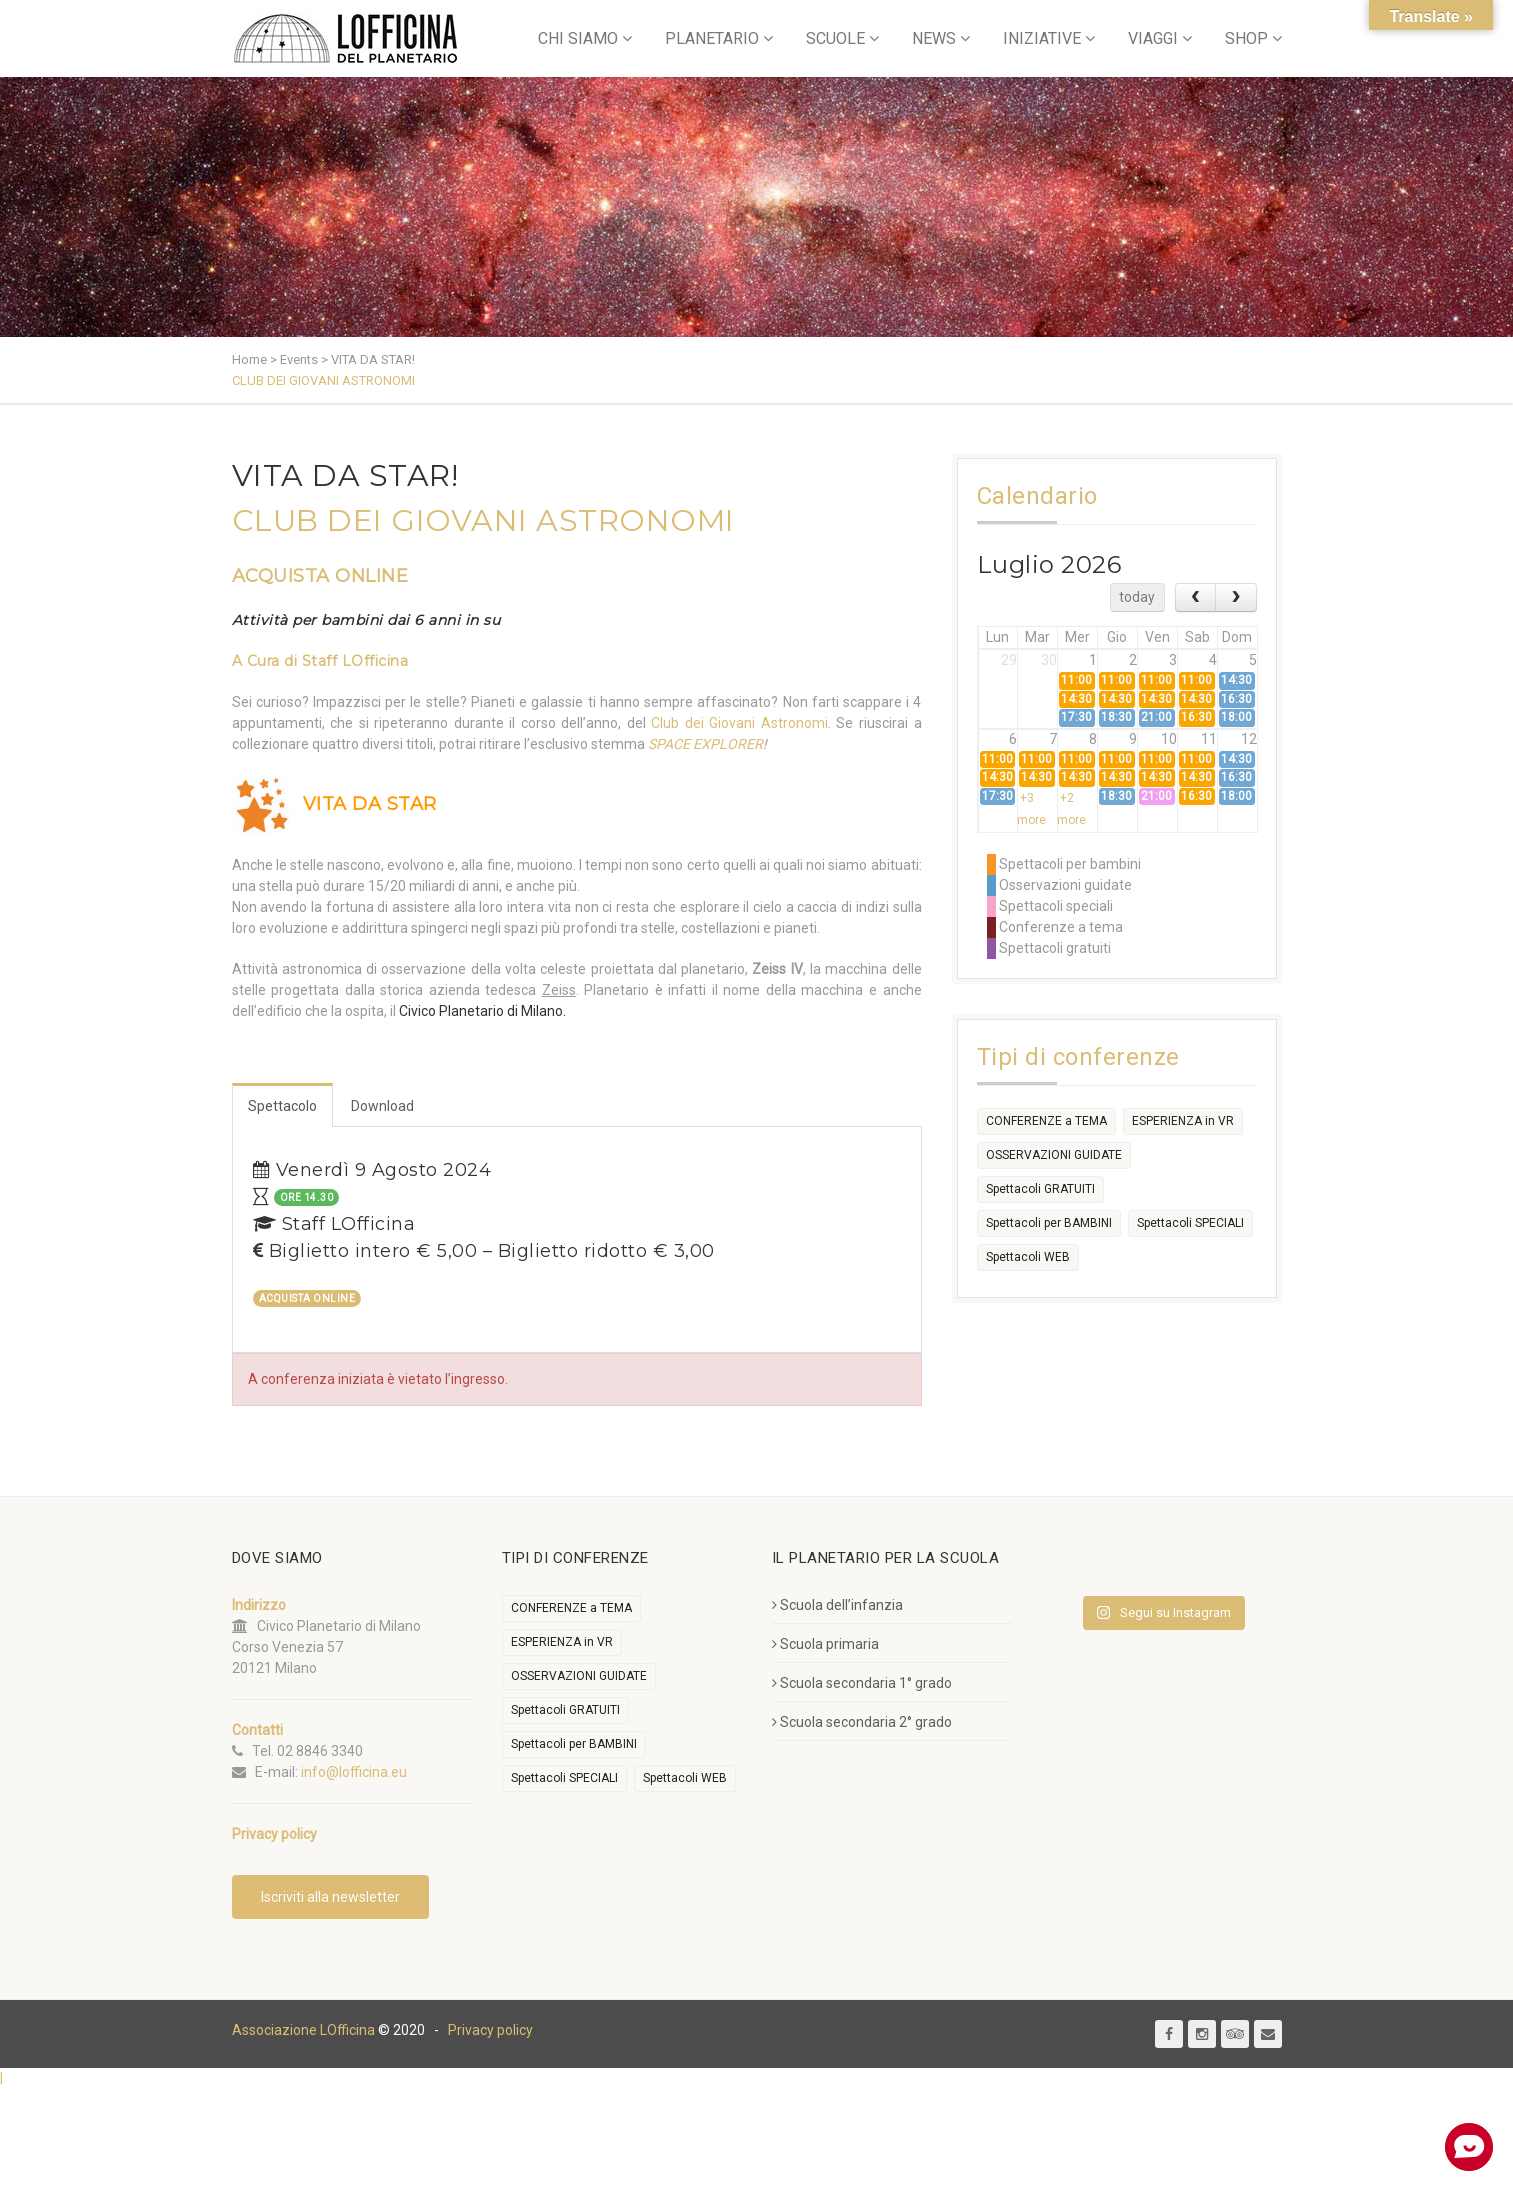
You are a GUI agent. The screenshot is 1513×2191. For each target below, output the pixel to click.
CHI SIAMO (578, 38)
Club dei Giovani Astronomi (739, 723)
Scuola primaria (825, 1644)
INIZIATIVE (1042, 38)
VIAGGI (1153, 38)
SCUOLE (835, 38)
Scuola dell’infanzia (837, 1605)
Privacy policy (490, 2030)
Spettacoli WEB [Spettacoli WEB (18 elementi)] (1028, 1257)
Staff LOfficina (355, 661)
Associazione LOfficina (303, 2030)
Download (382, 1106)
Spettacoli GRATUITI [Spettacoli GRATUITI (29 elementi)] (1040, 1189)
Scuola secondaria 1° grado (862, 1683)
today (1137, 597)
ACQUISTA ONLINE (320, 576)
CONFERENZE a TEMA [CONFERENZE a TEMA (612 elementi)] (1046, 1121)
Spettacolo (282, 1106)
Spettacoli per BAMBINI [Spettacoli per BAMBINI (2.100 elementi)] (1049, 1223)
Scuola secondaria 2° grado (862, 1722)
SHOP (1246, 38)
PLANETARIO (712, 38)
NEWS (934, 38)
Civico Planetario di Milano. (482, 1011)
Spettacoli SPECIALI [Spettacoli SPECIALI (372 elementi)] (1190, 1223)
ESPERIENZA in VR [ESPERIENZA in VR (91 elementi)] (1183, 1121)
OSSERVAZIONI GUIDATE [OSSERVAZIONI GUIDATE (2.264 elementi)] (1054, 1155)
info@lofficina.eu (354, 1772)
